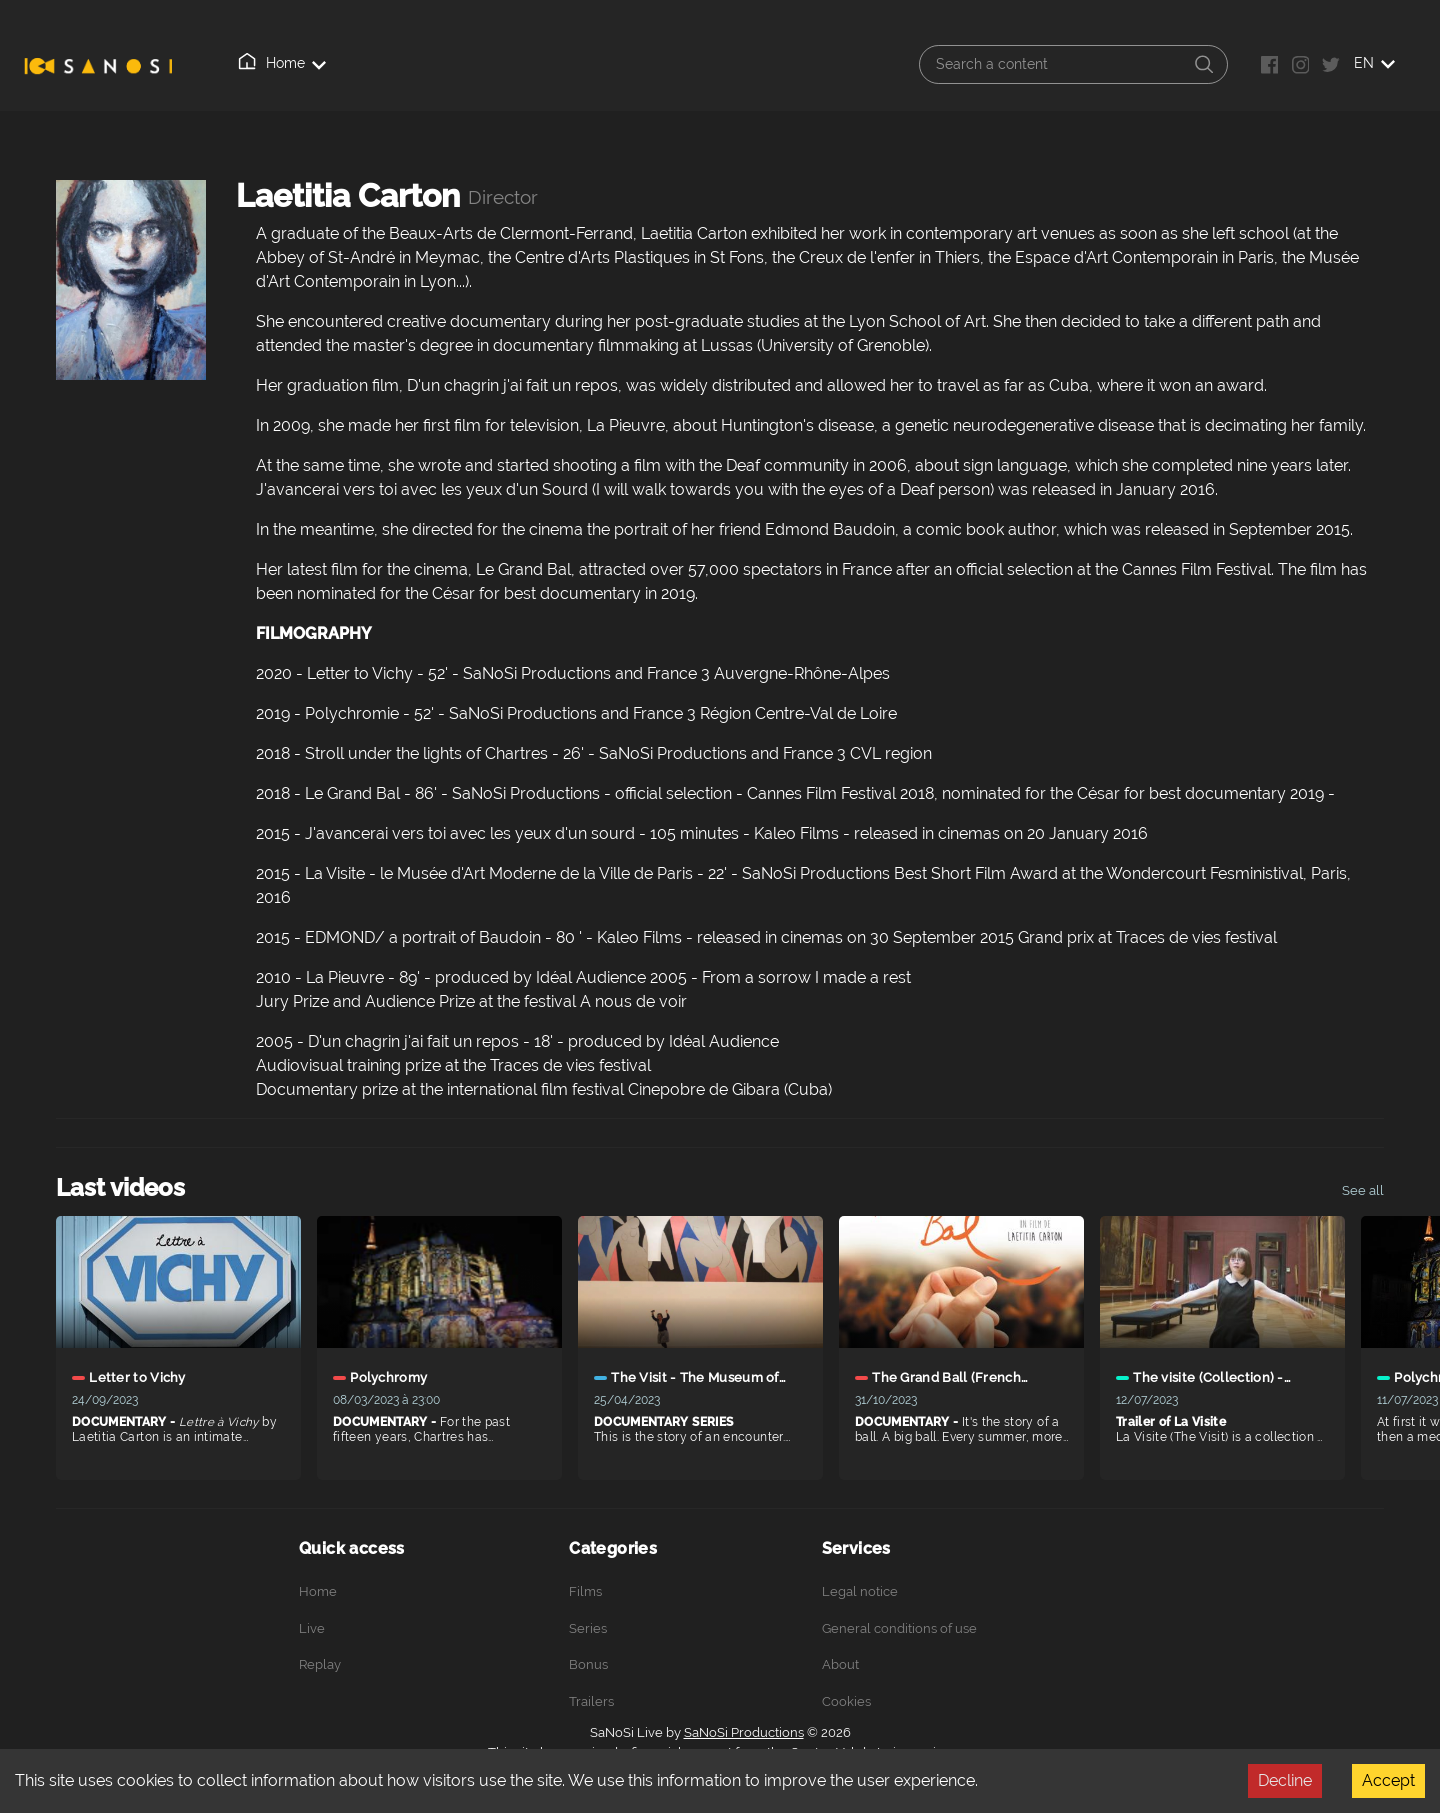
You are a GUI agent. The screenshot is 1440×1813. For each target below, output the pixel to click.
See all (1363, 1190)
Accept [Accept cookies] (1388, 1780)
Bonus (588, 1664)
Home (251, 63)
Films (585, 1591)
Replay (404, 63)
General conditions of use (899, 1628)
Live (325, 64)
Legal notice (860, 1591)
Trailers (591, 1701)
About (486, 64)
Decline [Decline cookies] (1285, 1780)
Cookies (846, 1701)
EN (1374, 63)
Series (588, 1628)
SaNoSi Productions (744, 1732)
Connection (579, 64)
